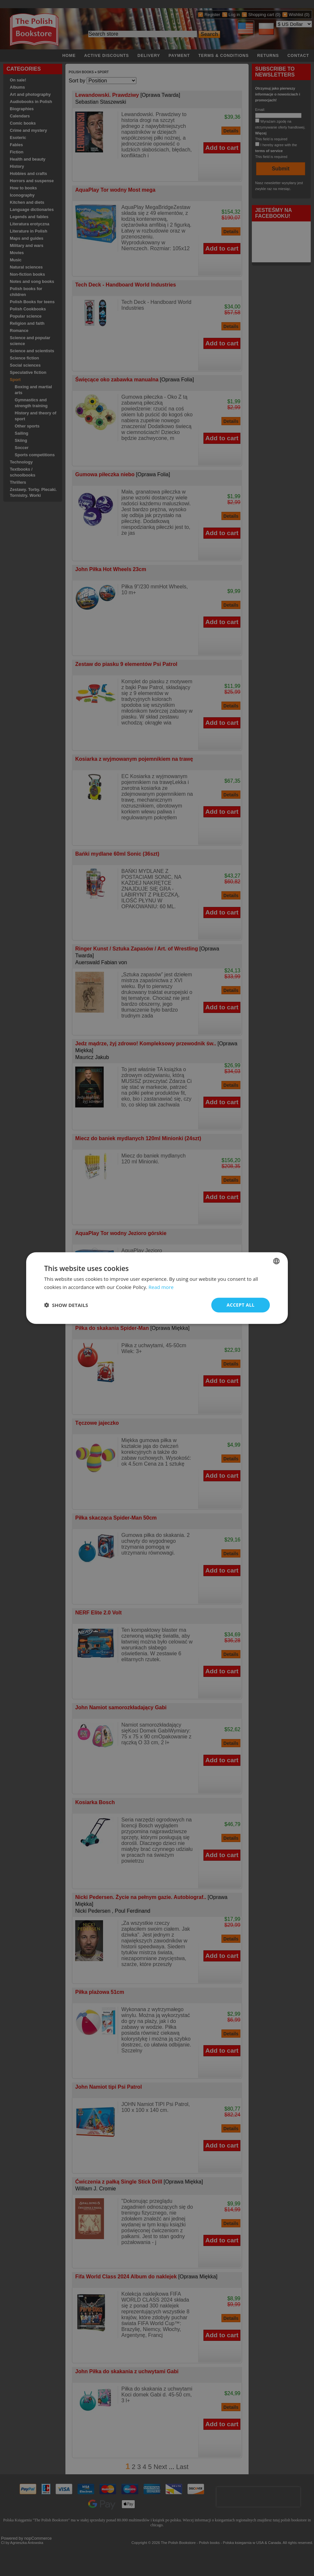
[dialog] (157, 1288)
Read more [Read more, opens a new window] (161, 1287)
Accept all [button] (240, 1305)
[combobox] (276, 1261)
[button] (66, 1305)
